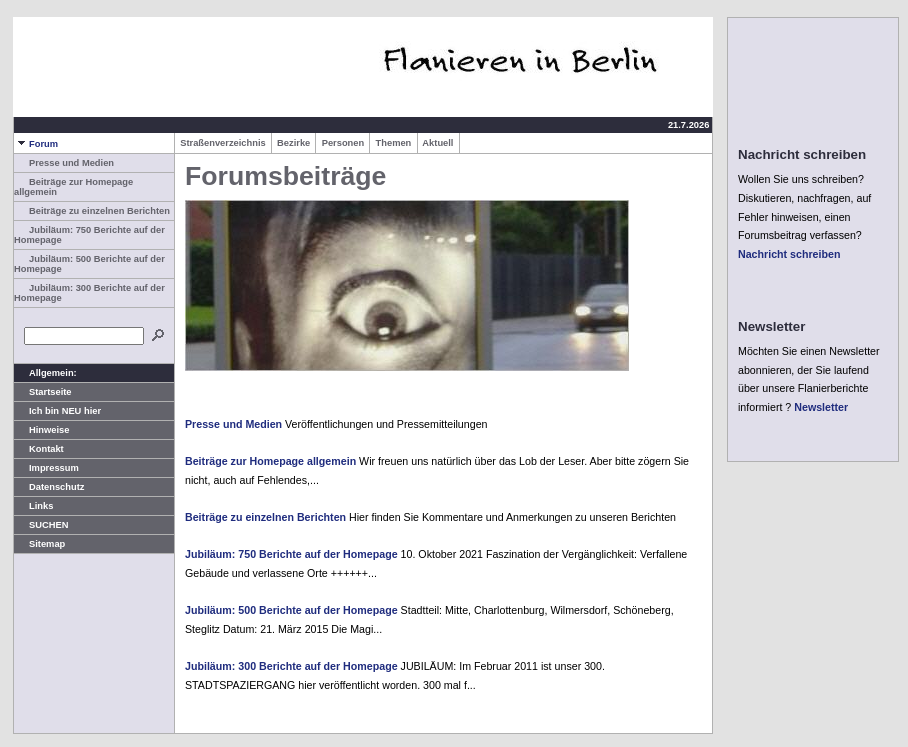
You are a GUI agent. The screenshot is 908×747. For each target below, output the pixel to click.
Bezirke (294, 143)
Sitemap (39, 544)
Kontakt (39, 449)
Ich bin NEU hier (57, 411)
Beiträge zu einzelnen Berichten (92, 211)
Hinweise (41, 430)
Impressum (46, 468)
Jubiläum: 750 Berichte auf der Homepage (291, 554)
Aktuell (438, 143)
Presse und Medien (64, 163)
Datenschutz (49, 487)
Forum (36, 144)
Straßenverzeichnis (223, 143)
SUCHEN (41, 525)
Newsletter (821, 407)
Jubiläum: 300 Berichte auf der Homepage (291, 666)
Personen (342, 143)
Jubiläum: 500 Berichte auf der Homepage (291, 610)
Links (33, 506)
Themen (393, 143)
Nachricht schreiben (789, 254)
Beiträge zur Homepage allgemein (270, 461)
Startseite (43, 392)
